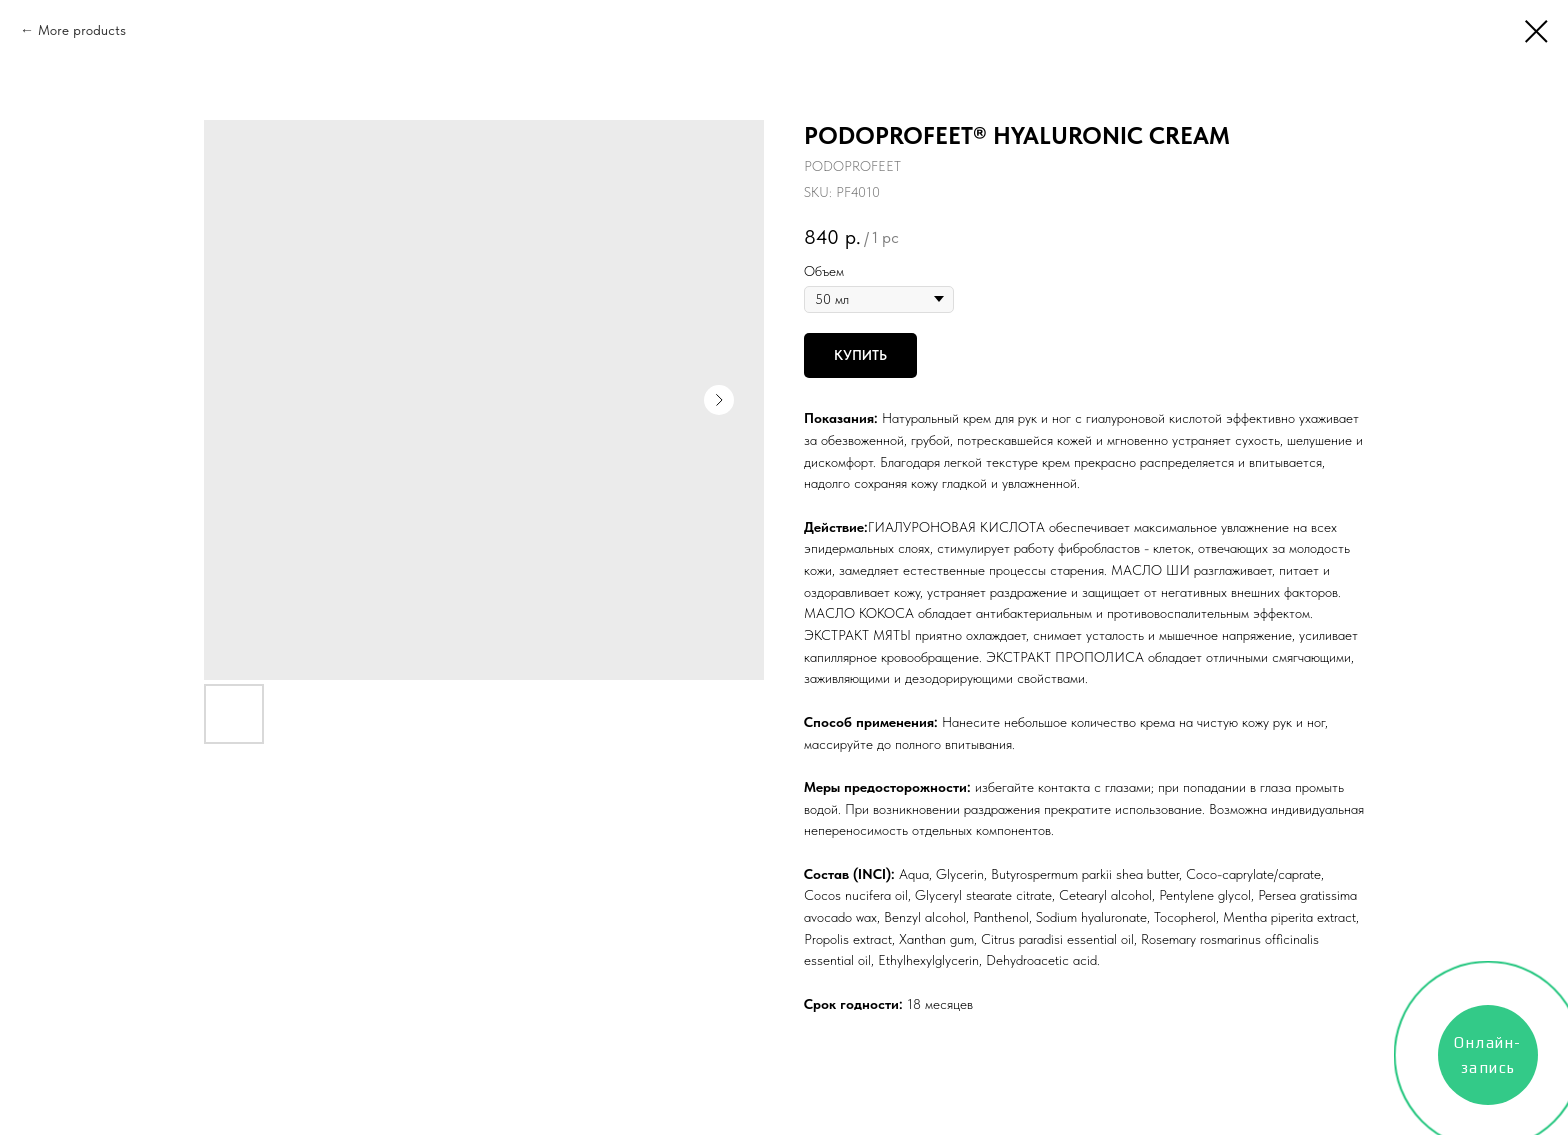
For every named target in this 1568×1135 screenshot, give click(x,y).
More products (82, 30)
